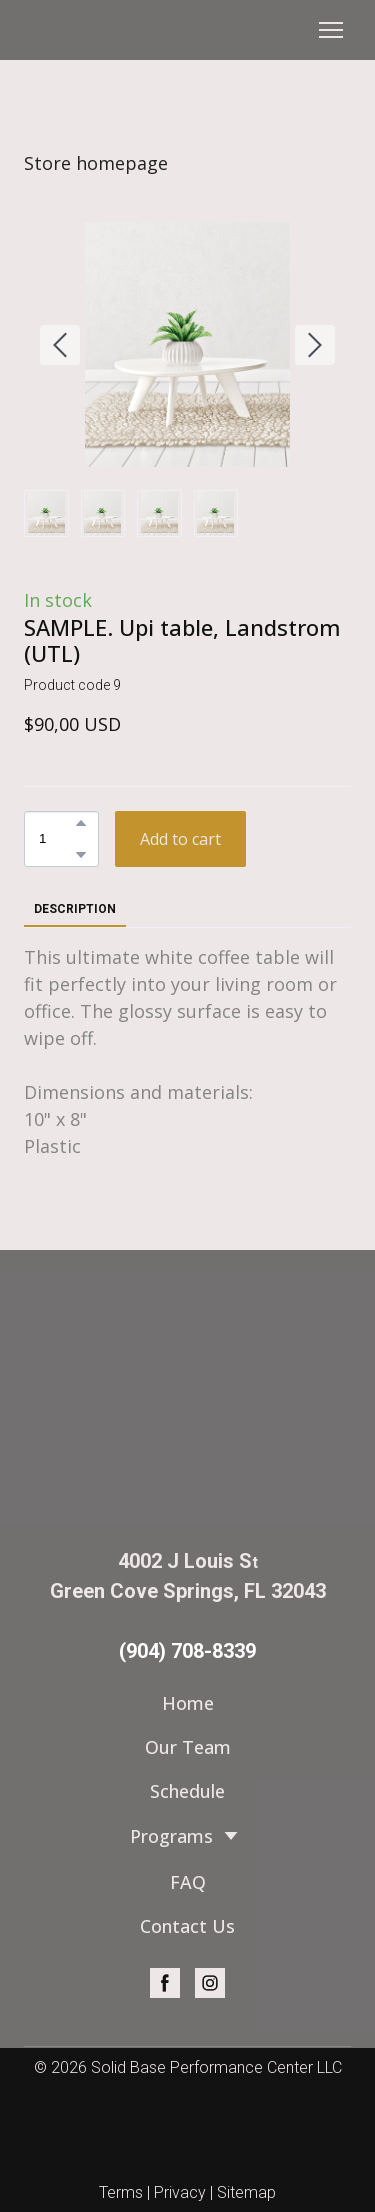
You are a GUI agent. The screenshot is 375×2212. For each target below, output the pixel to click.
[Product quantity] (56, 839)
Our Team (188, 1747)
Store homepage (96, 163)
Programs (171, 1836)
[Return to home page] (187, 1398)
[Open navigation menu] (331, 30)
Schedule (187, 1791)
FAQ (188, 1882)
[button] (81, 823)
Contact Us (187, 1926)
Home (188, 1703)
